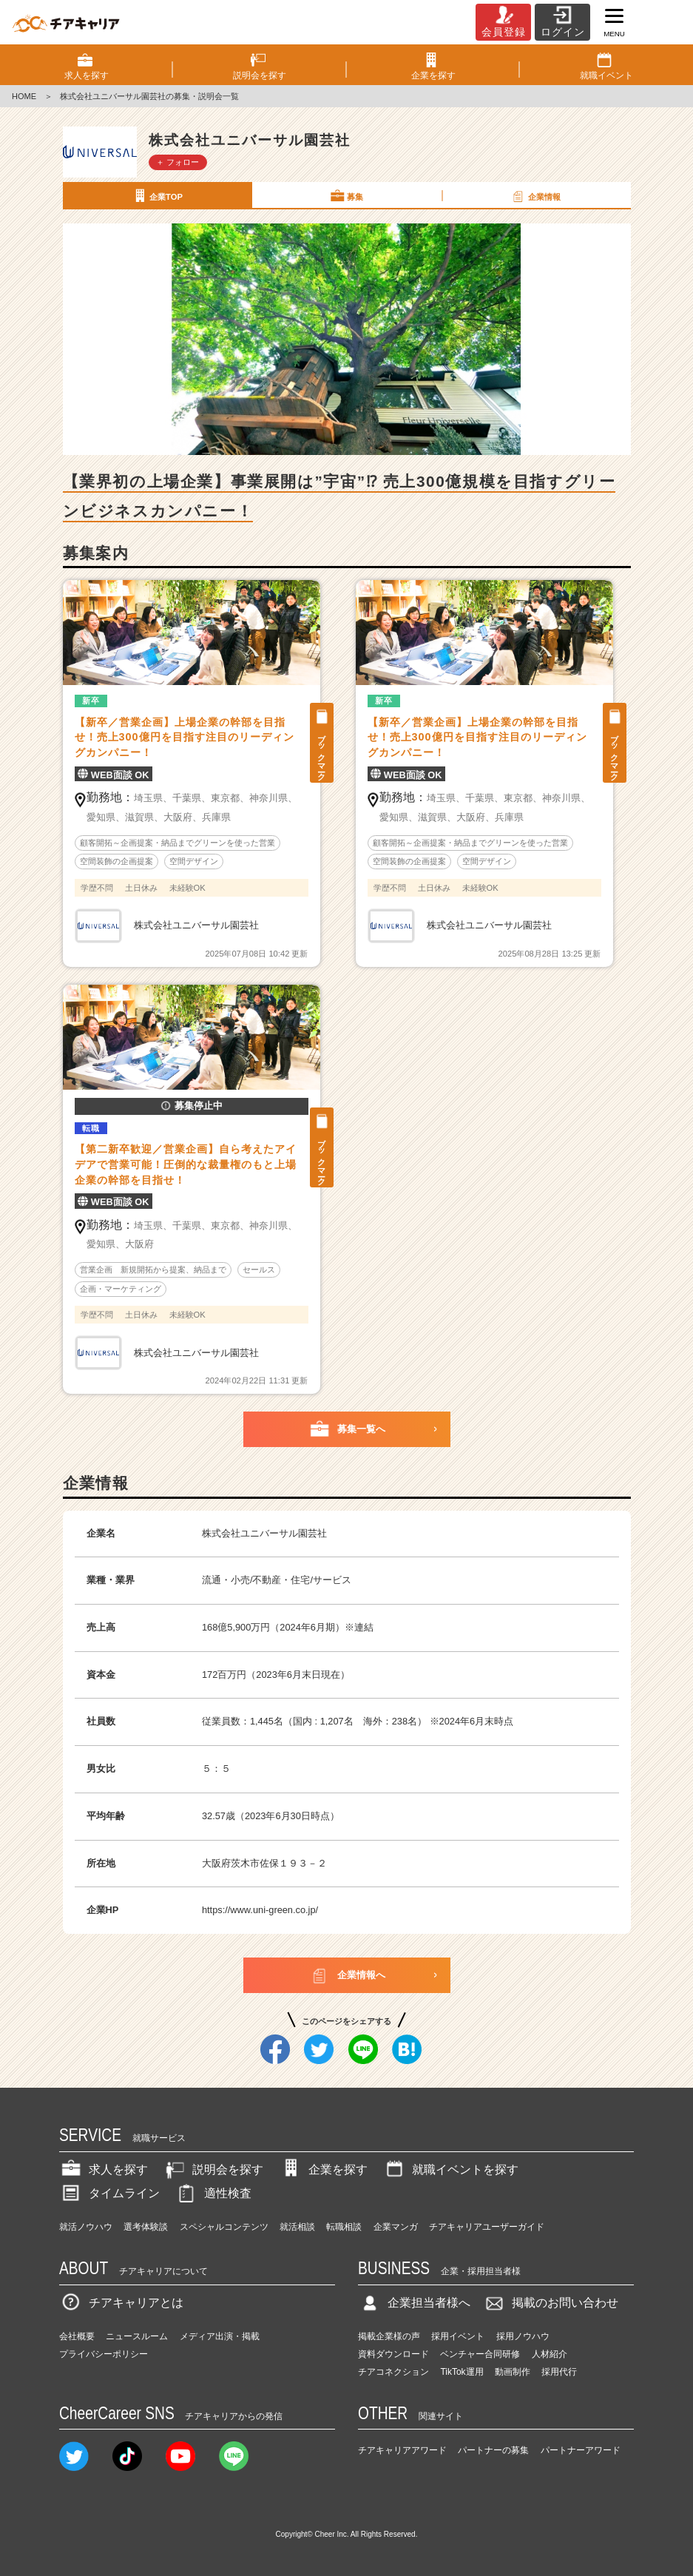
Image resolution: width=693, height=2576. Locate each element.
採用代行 (559, 2372)
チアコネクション (393, 2372)
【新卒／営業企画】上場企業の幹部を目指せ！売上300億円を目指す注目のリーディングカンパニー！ (184, 737)
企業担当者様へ (414, 2302)
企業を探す (323, 2169)
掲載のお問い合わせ (550, 2302)
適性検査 (213, 2193)
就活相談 (297, 2227)
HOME (24, 96)
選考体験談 (146, 2227)
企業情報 (535, 196)
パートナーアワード (581, 2450)
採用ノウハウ (523, 2336)
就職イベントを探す (450, 2169)
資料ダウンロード (393, 2354)
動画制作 (512, 2372)
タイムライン (109, 2193)
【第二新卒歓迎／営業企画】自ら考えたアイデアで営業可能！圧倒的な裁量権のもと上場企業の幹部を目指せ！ (186, 1164)
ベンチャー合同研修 (480, 2354)
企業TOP (157, 196)
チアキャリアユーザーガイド (486, 2227)
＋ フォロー (177, 162)
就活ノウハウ (85, 2227)
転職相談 (344, 2227)
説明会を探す (213, 2169)
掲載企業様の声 (389, 2336)
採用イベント (457, 2336)
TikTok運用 (461, 2372)
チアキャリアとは (121, 2302)
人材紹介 (549, 2354)
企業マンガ (395, 2227)
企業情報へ (346, 1975)
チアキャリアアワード (402, 2450)
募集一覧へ (346, 1429)
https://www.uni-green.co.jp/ (260, 1909)
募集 (346, 196)
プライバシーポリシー (103, 2354)
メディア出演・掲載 (220, 2336)
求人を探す (103, 2169)
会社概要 (77, 2336)
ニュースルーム (137, 2336)
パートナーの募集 (493, 2450)
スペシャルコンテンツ (224, 2227)
